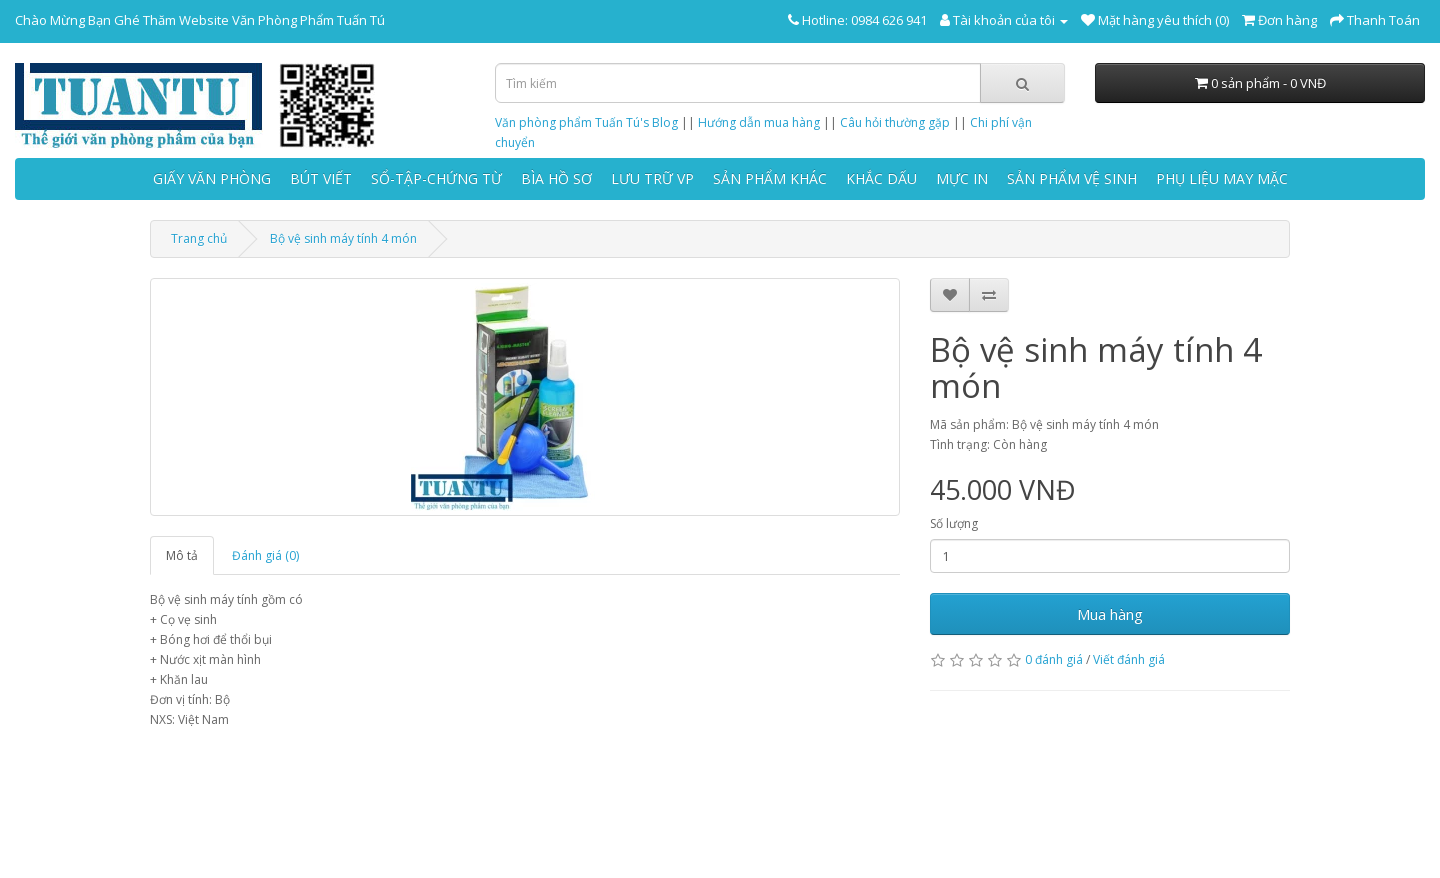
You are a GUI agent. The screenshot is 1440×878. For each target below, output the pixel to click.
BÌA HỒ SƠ (556, 178)
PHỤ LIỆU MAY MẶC (1222, 178)
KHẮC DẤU (881, 178)
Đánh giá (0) (265, 555)
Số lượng (954, 523)
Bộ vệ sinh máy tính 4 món (343, 238)
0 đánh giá (1054, 659)
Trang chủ (199, 238)
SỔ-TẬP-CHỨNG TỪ (436, 178)
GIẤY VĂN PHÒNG (212, 178)
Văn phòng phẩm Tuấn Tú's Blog (586, 122)
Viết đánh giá (1129, 659)
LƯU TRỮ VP (652, 178)
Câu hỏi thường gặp (895, 122)
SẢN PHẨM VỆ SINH (1072, 178)
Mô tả (182, 555)
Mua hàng (1110, 614)
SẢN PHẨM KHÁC (770, 178)
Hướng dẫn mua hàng (759, 122)
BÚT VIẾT (321, 178)
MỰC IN (962, 178)
